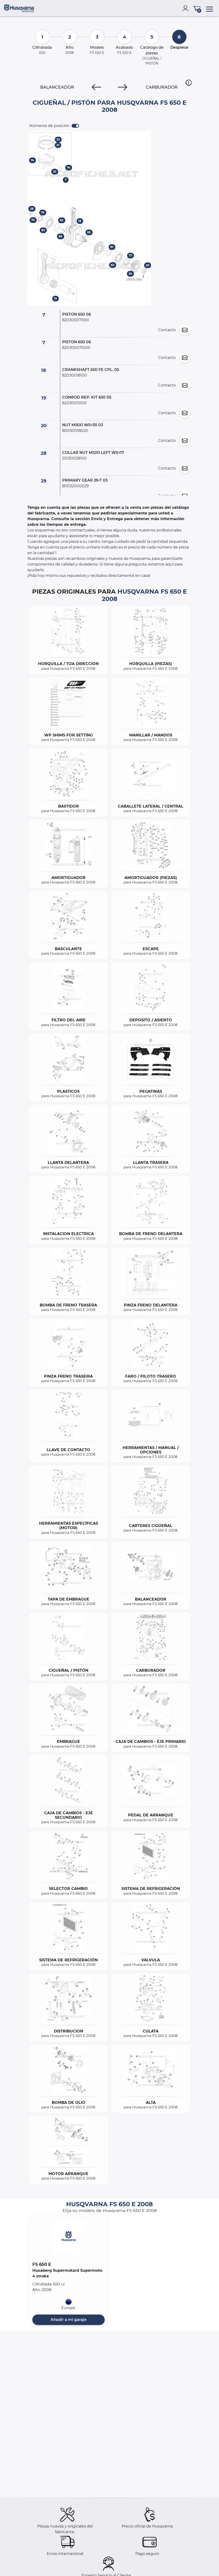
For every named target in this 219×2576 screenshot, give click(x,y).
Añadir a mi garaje (68, 2319)
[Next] (122, 87)
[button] (188, 82)
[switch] (75, 126)
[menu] (209, 8)
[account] (186, 8)
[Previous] (96, 87)
